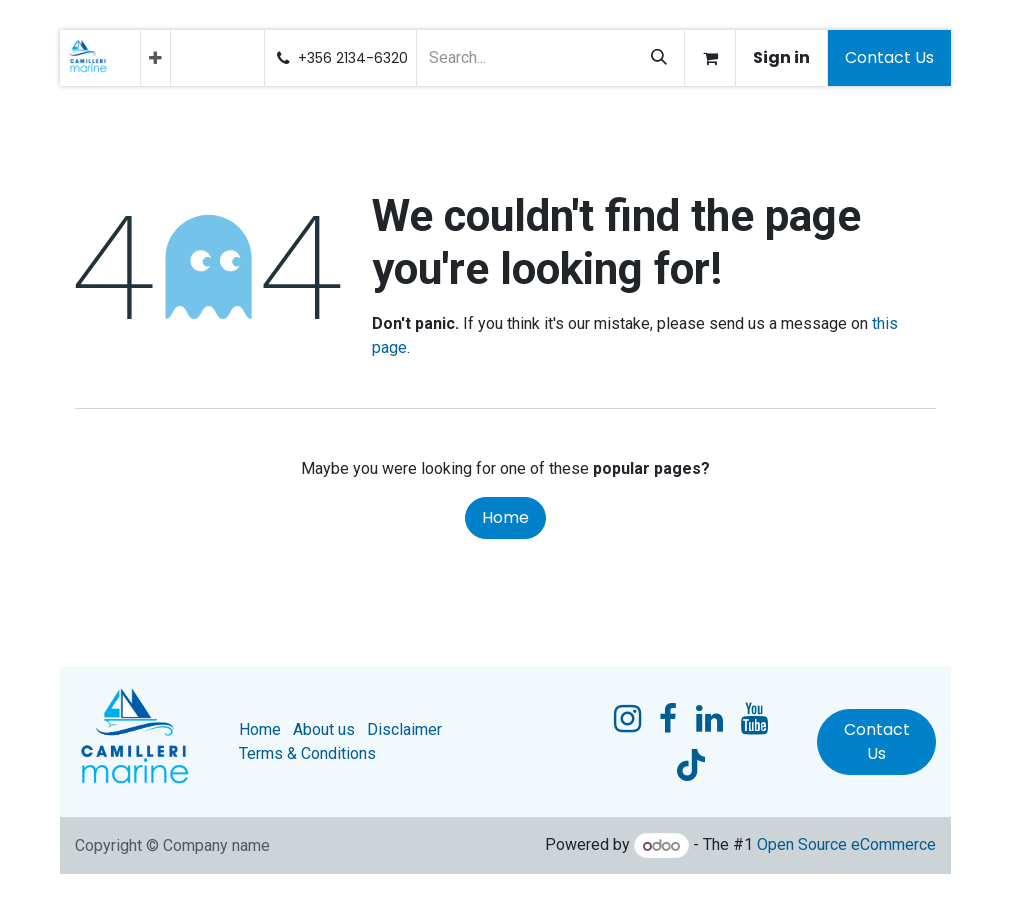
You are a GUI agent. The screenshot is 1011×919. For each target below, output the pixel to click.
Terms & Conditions (307, 753)
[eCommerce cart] (710, 58)
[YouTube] (754, 719)
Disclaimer (404, 729)
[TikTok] (691, 765)
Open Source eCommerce (846, 845)
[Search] (659, 58)
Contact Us (889, 57)
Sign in (781, 57)
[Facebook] (668, 719)
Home (505, 517)
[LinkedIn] (709, 719)
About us (324, 729)
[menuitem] (155, 58)
